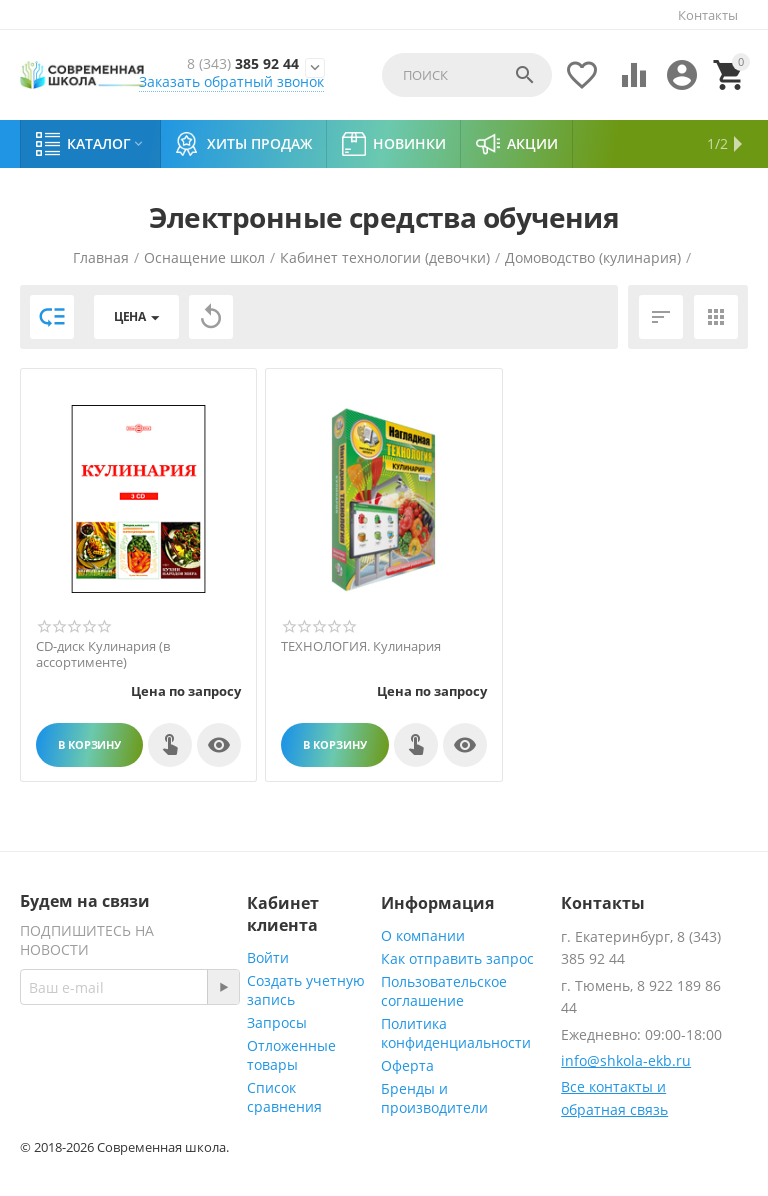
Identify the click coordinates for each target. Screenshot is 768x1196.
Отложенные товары (291, 1055)
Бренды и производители (434, 1098)
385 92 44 (243, 64)
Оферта (407, 1065)
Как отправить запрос (457, 958)
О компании (423, 935)
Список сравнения (284, 1097)
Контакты (708, 15)
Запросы (277, 1022)
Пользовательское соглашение (444, 991)
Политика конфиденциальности (456, 1033)
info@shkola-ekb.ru (626, 1060)
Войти (268, 957)
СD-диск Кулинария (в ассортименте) (103, 654)
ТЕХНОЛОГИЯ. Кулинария (361, 647)
